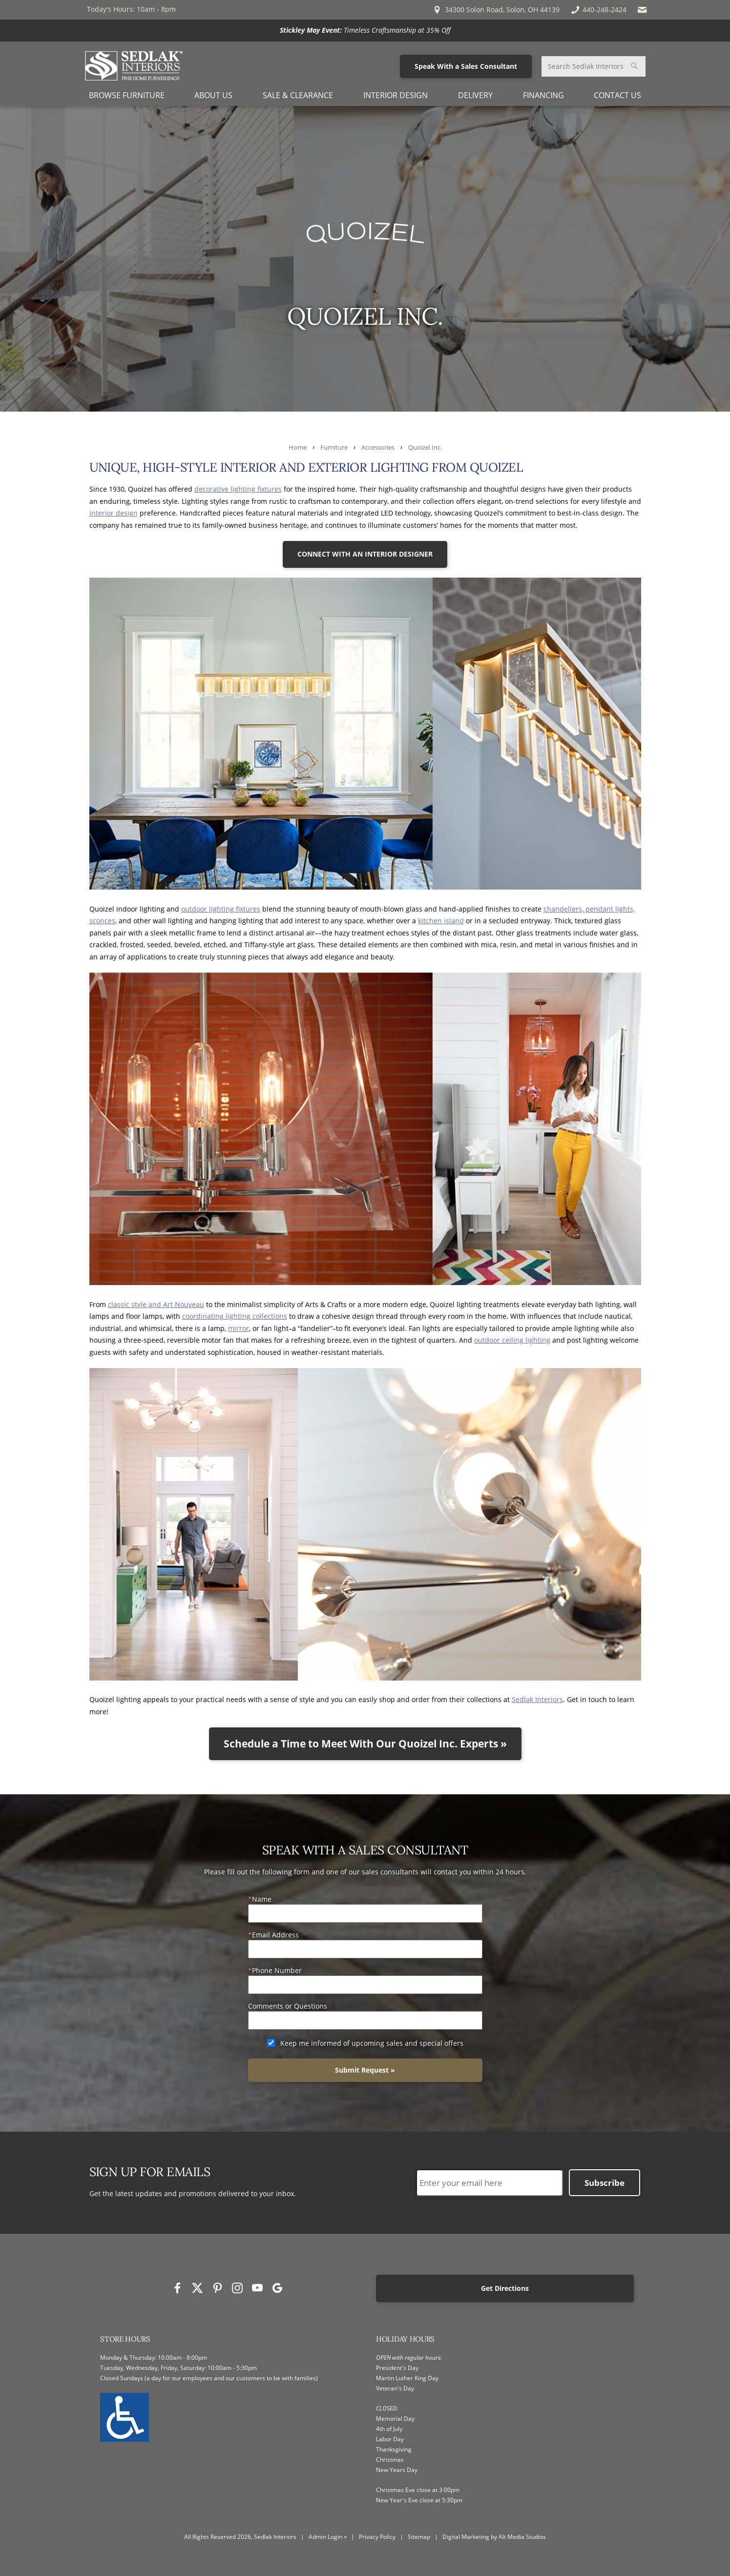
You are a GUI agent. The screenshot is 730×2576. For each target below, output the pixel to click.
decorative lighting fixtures (238, 489)
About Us (213, 95)
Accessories (378, 447)
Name (261, 1899)
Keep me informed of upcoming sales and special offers (371, 2043)
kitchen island (441, 920)
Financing (543, 95)
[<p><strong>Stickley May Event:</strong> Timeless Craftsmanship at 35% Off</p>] (365, 30)
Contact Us (617, 95)
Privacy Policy (377, 2537)
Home (298, 447)
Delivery (475, 95)
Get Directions (505, 2288)
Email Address (275, 1934)
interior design (113, 513)
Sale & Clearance (298, 95)
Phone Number (277, 1970)
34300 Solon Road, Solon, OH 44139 (495, 10)
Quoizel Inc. (425, 447)
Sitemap (419, 2537)
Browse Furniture (127, 95)
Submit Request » (365, 2070)
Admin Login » (328, 2537)
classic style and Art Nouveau (156, 1304)
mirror (238, 1328)
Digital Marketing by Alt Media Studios (494, 2537)
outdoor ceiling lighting (512, 1340)
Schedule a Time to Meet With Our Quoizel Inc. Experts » (365, 1743)
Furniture (334, 447)
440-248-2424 (598, 10)
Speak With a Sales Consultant (466, 66)
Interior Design (395, 95)
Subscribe (604, 2182)
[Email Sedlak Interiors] (642, 10)
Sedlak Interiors (537, 1699)
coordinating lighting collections (234, 1316)
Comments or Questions (287, 2006)
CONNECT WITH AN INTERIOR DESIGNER (365, 554)
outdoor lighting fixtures (220, 909)
